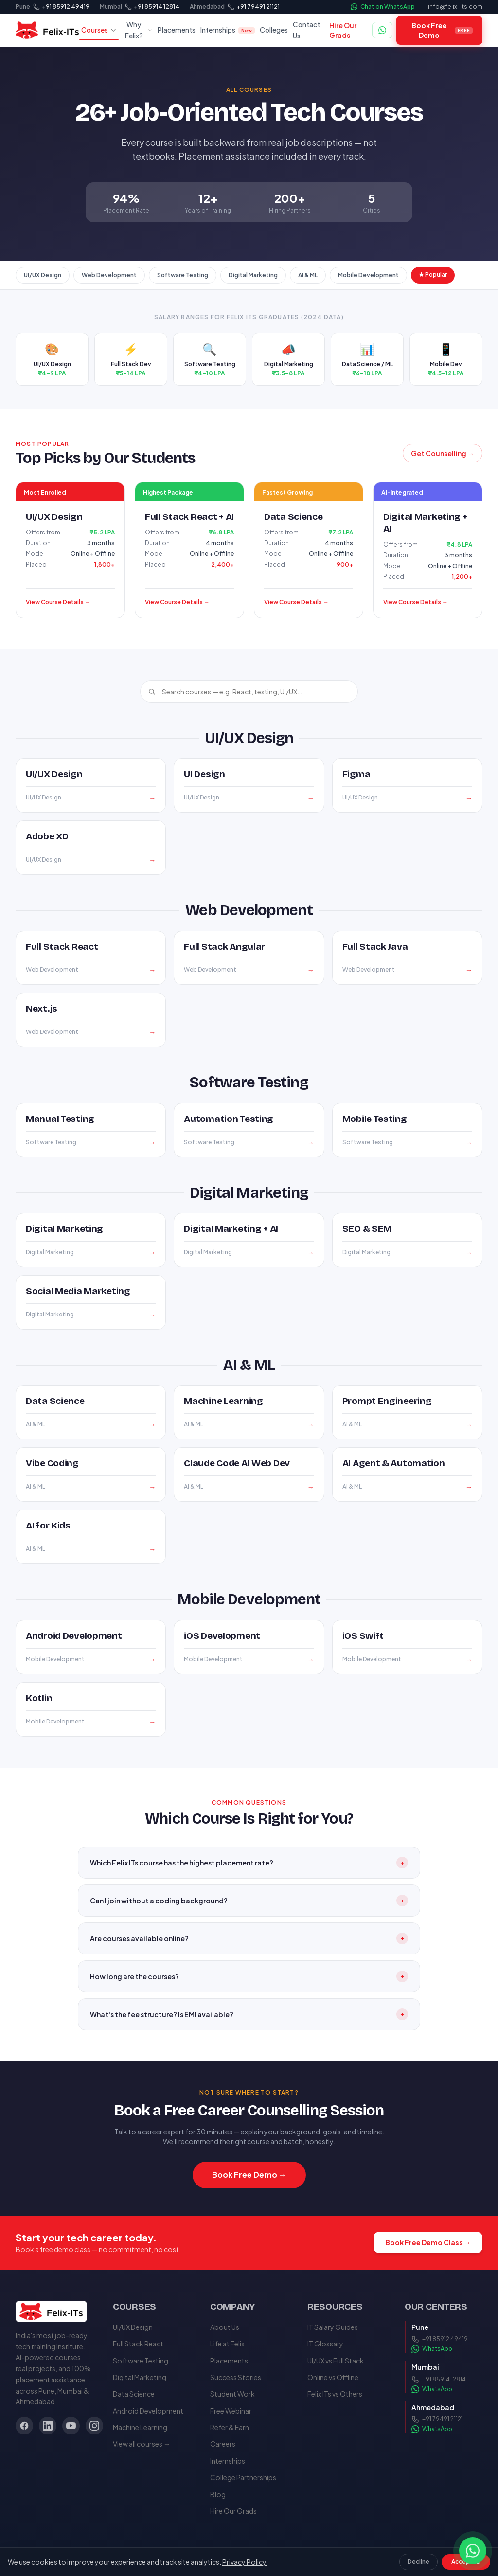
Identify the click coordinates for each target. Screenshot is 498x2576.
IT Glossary (325, 2343)
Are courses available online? (249, 1938)
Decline (418, 2561)
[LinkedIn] (47, 2425)
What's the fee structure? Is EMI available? (249, 2014)
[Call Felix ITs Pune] (61, 7)
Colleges (274, 29)
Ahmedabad (207, 6)
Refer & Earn (229, 2427)
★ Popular (433, 274)
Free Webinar (230, 2410)
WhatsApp (431, 2349)
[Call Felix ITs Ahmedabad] (254, 7)
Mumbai (111, 6)
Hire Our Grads (342, 30)
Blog (218, 2494)
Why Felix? (139, 30)
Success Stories (235, 2377)
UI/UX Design (42, 275)
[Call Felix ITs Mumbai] (152, 7)
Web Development (109, 275)
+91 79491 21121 (437, 2419)
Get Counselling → (442, 453)
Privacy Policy (244, 2562)
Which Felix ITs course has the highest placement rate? (249, 1862)
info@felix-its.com (455, 6)
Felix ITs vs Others (334, 2393)
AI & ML (308, 275)
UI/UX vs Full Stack (335, 2360)
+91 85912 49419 (439, 2339)
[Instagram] (94, 2425)
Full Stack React (138, 2343)
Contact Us (306, 30)
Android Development (148, 2410)
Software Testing (182, 275)
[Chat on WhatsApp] (382, 30)
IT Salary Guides (332, 2327)
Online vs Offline (332, 2377)
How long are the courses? (249, 1976)
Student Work (232, 2393)
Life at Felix (227, 2343)
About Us (224, 2327)
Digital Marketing (253, 275)
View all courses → (141, 2443)
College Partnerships (243, 2477)
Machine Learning (140, 2427)
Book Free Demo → (249, 2174)
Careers (222, 2443)
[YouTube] (71, 2425)
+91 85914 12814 (438, 2379)
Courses (99, 29)
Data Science (134, 2393)
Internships (227, 29)
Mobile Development (368, 275)
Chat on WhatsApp (383, 6)
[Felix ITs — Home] (47, 30)
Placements (177, 29)
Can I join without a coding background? (249, 1900)
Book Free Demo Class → (428, 2242)
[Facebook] (24, 2425)
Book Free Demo (442, 30)
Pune (23, 6)
